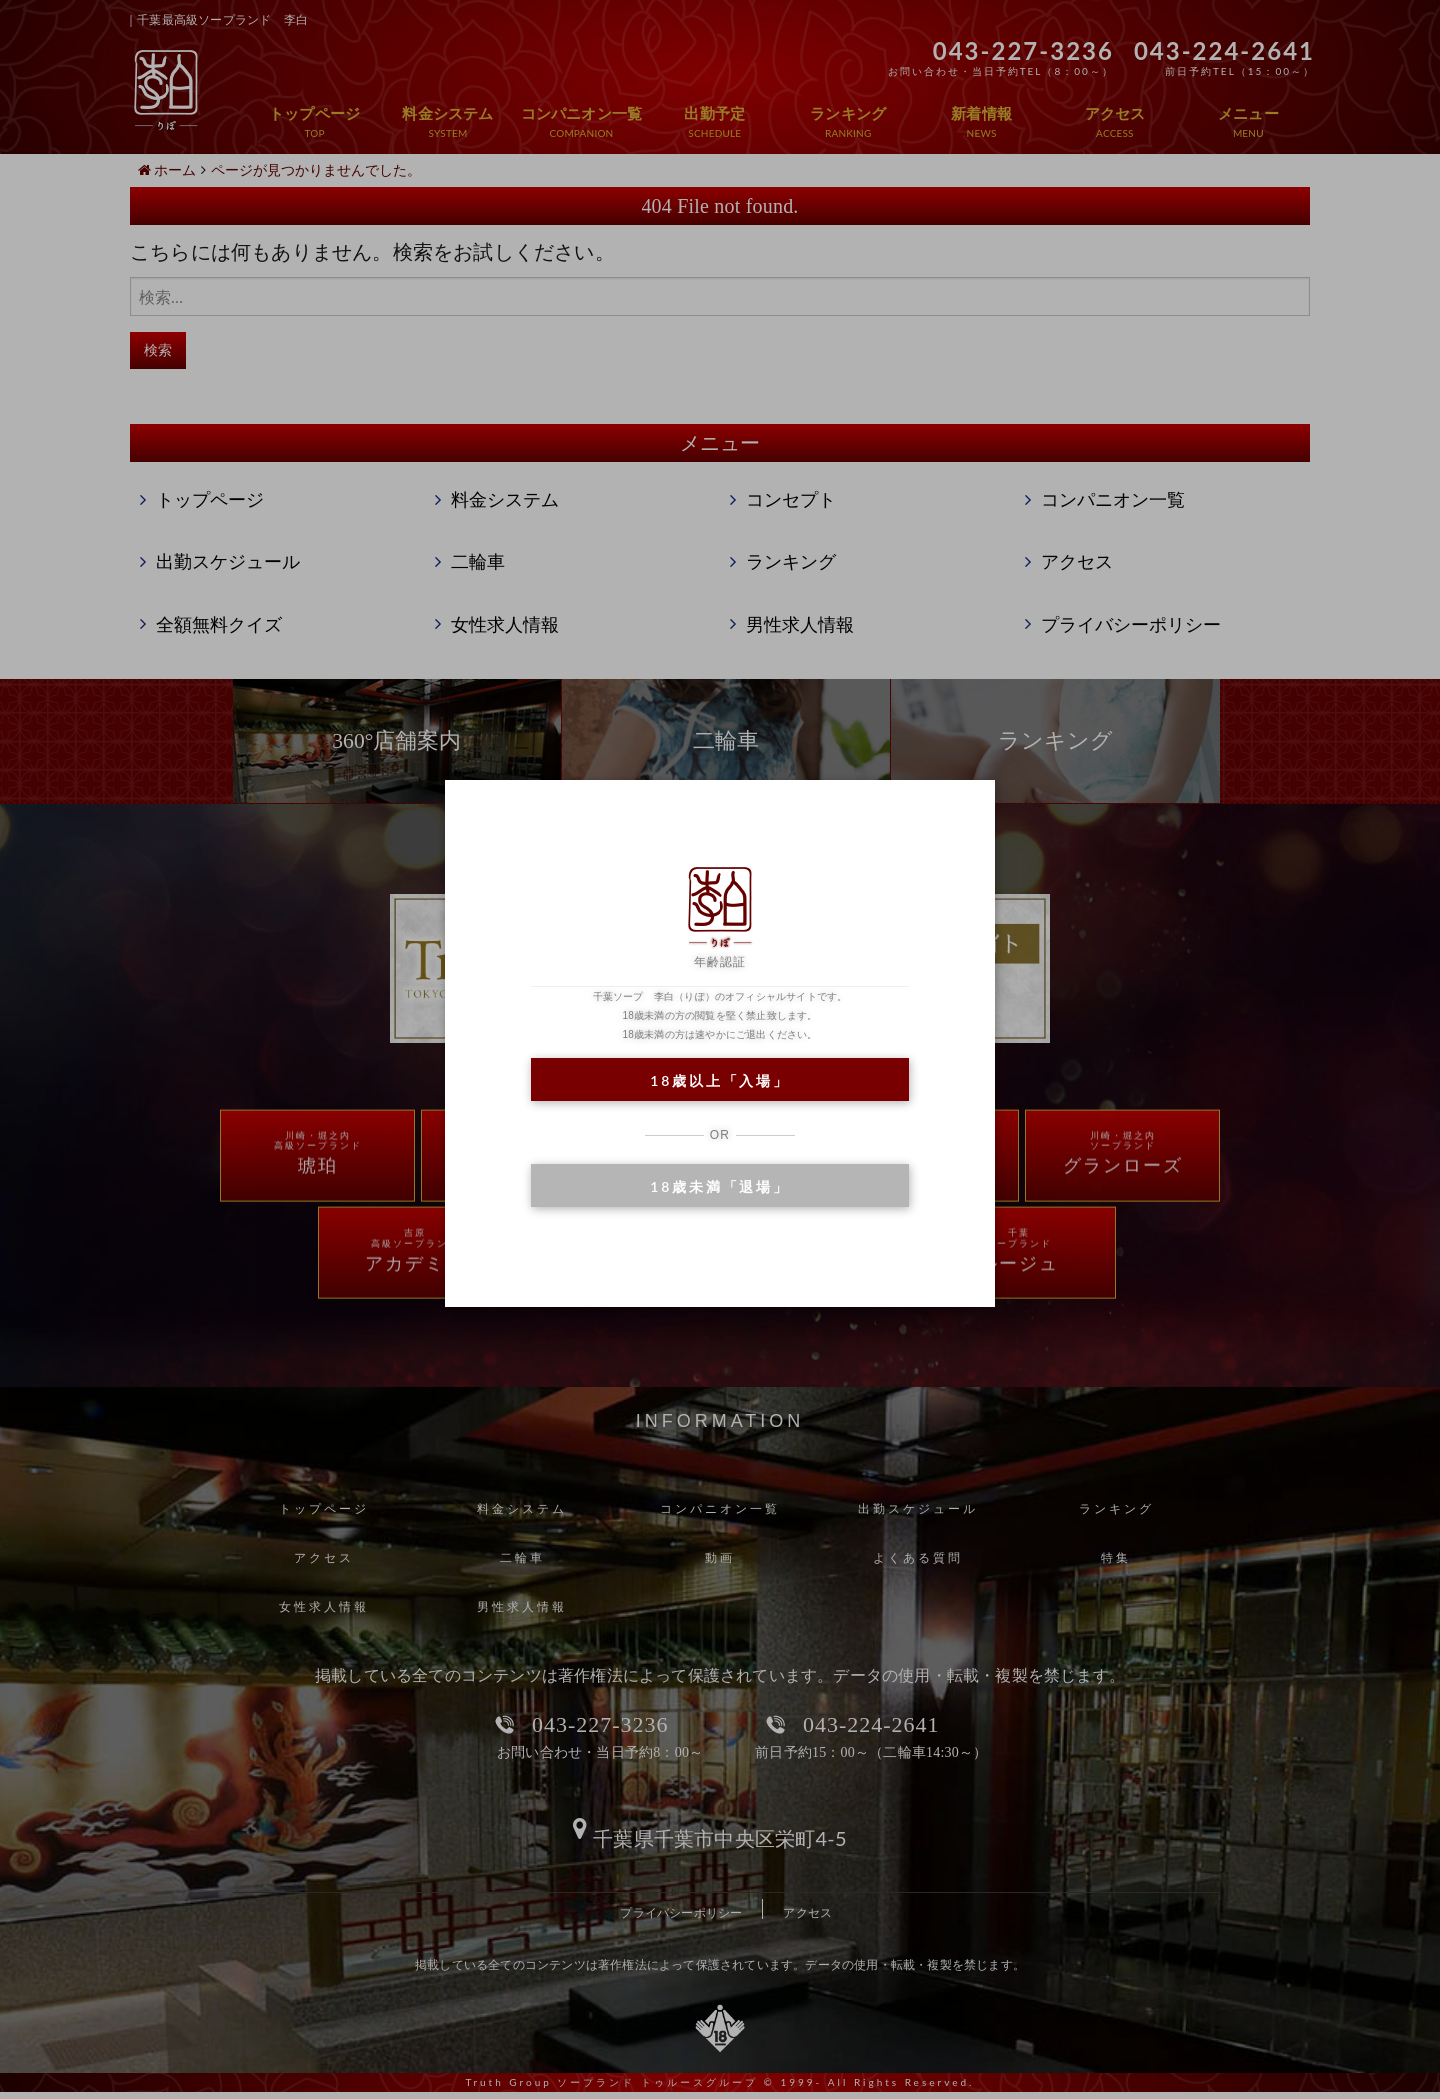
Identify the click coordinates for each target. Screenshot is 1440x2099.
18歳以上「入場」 (719, 1080)
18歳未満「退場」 (719, 1186)
